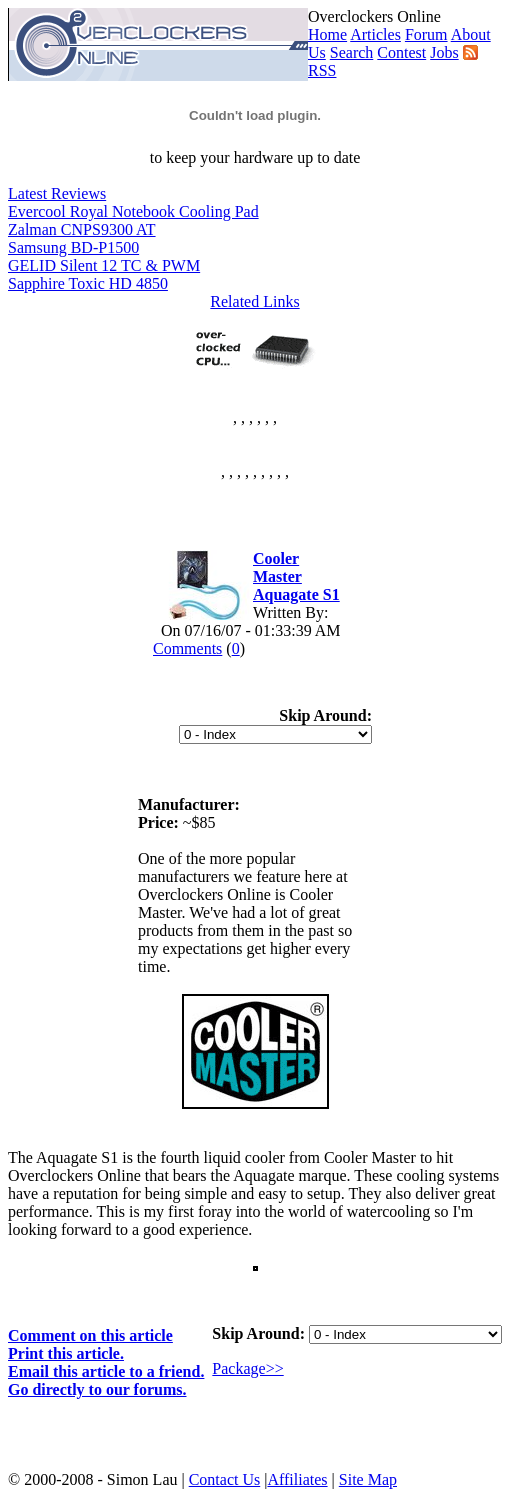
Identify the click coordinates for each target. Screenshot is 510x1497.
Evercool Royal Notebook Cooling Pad (133, 211)
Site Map (368, 1479)
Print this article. (66, 1353)
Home (327, 34)
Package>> (247, 1368)
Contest (401, 52)
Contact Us (225, 1479)
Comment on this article (90, 1335)
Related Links (254, 301)
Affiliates (297, 1479)
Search (352, 52)
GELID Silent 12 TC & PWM (104, 265)
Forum (426, 34)
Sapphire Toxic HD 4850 (88, 283)
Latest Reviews (57, 193)
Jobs (444, 52)
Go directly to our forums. (97, 1389)
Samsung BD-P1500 (73, 247)
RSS (322, 70)
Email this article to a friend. (106, 1371)
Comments (187, 648)
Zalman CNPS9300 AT (82, 229)
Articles (375, 34)
